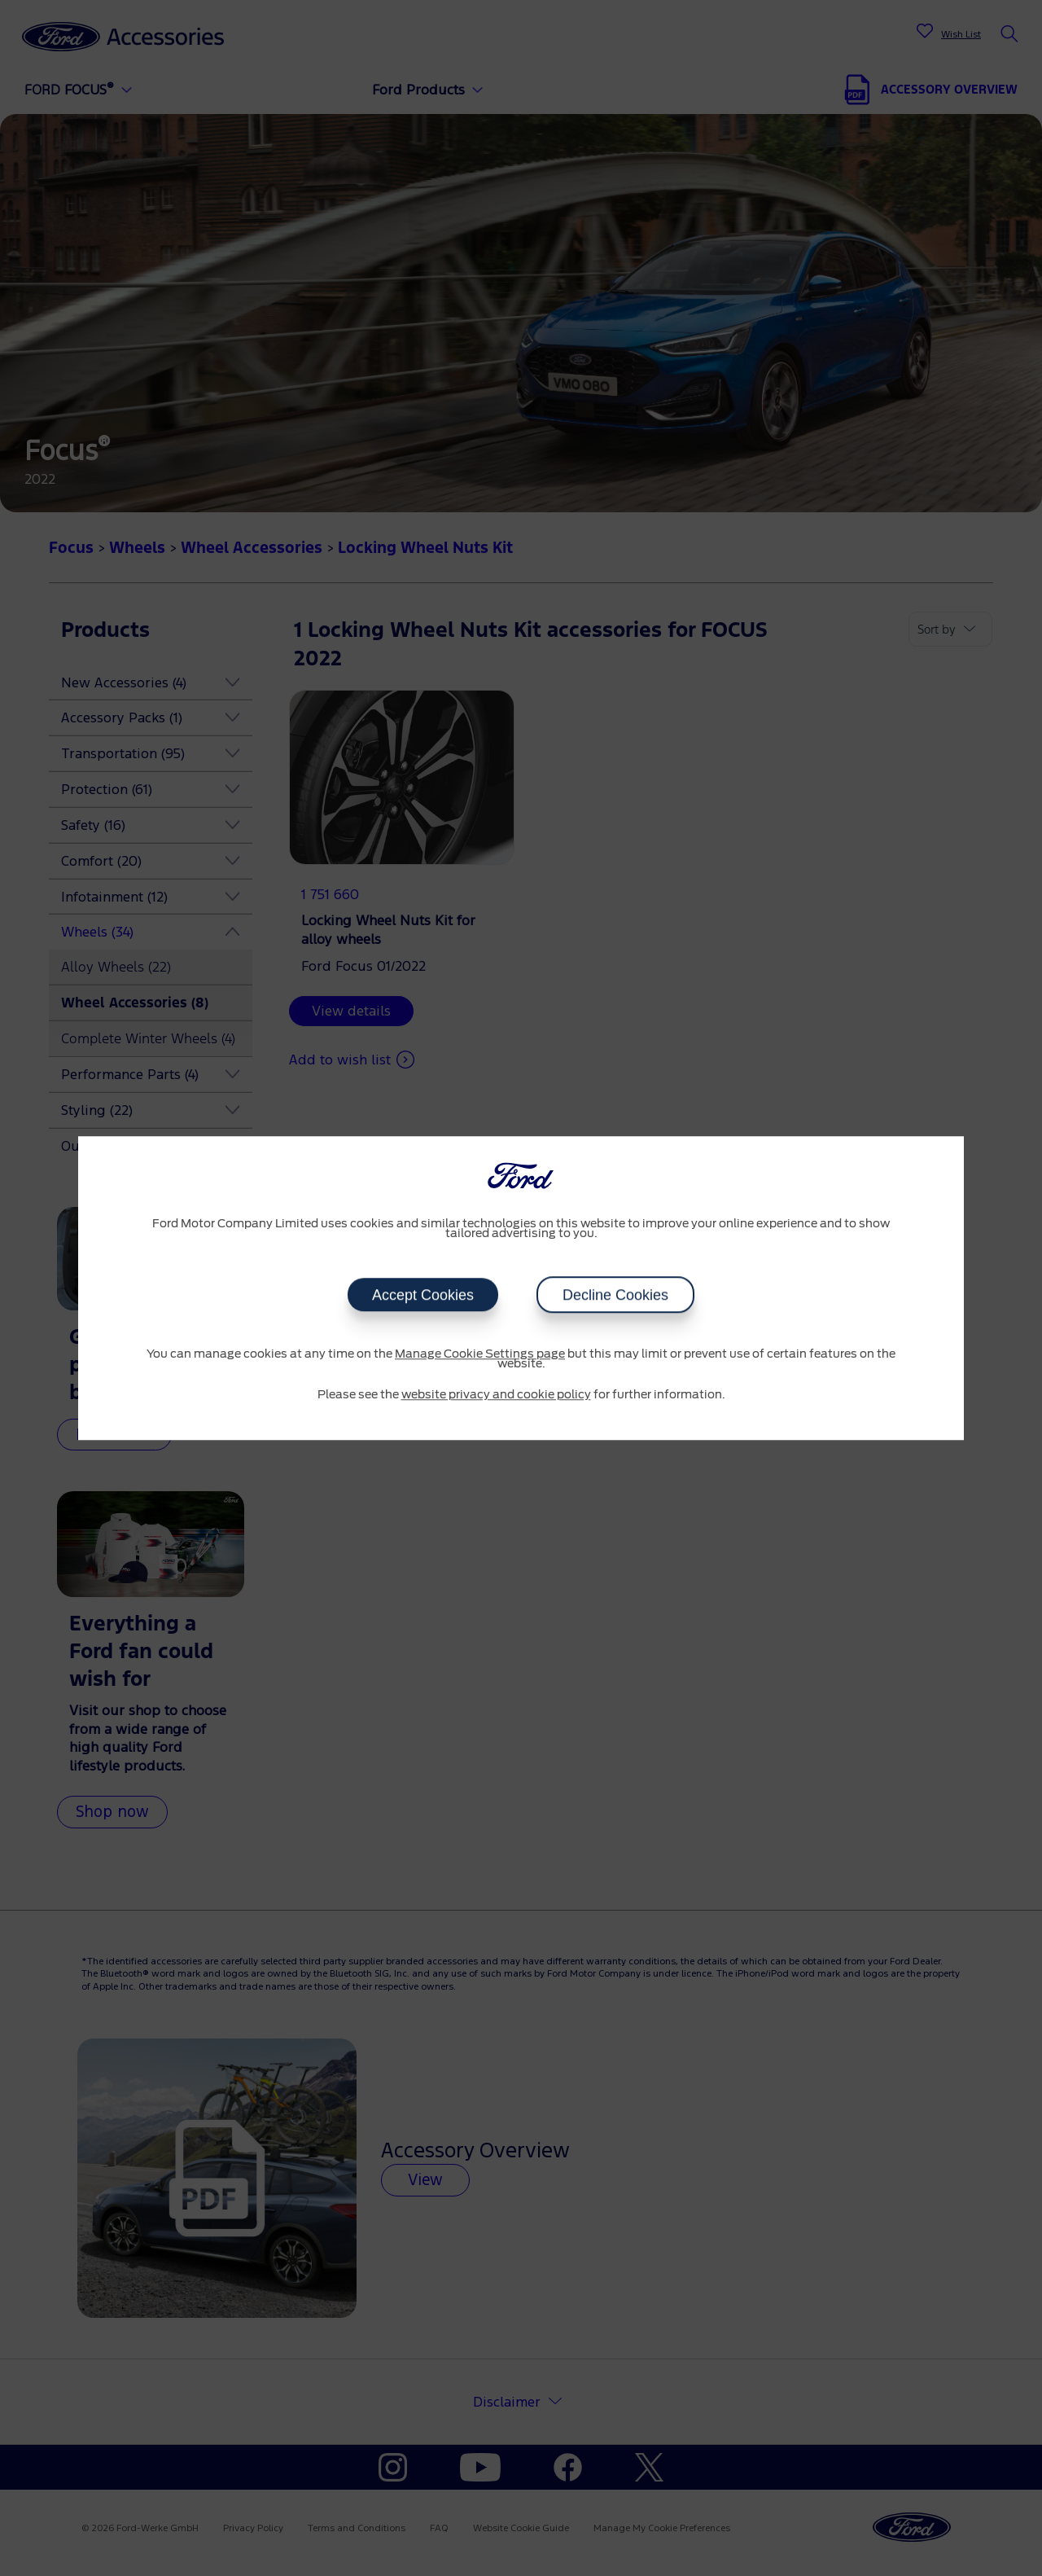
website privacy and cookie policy (496, 1395)
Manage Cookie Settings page (480, 1354)
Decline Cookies (615, 1295)
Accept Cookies (423, 1295)
